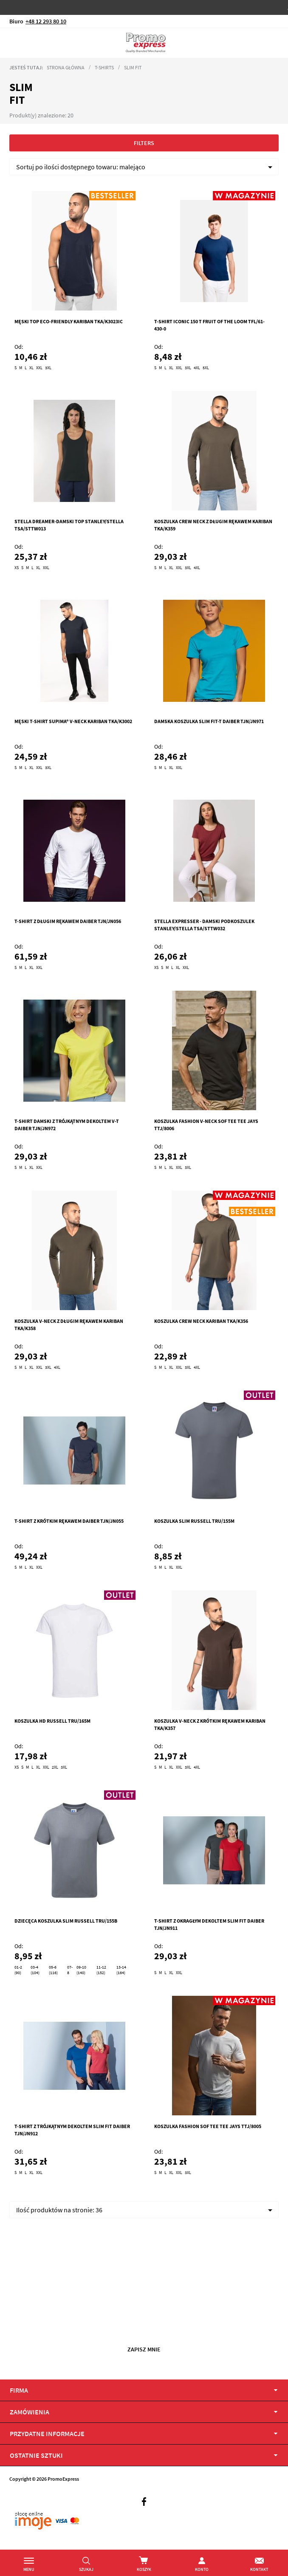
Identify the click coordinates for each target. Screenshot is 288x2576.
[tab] (144, 2455)
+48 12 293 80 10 (45, 21)
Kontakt (259, 2569)
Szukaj (86, 2569)
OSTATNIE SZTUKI (36, 2455)
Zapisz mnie (144, 2349)
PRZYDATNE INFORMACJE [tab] (47, 2433)
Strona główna (66, 67)
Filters (144, 143)
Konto (202, 2569)
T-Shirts (104, 67)
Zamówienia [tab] (29, 2412)
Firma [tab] (19, 2390)
